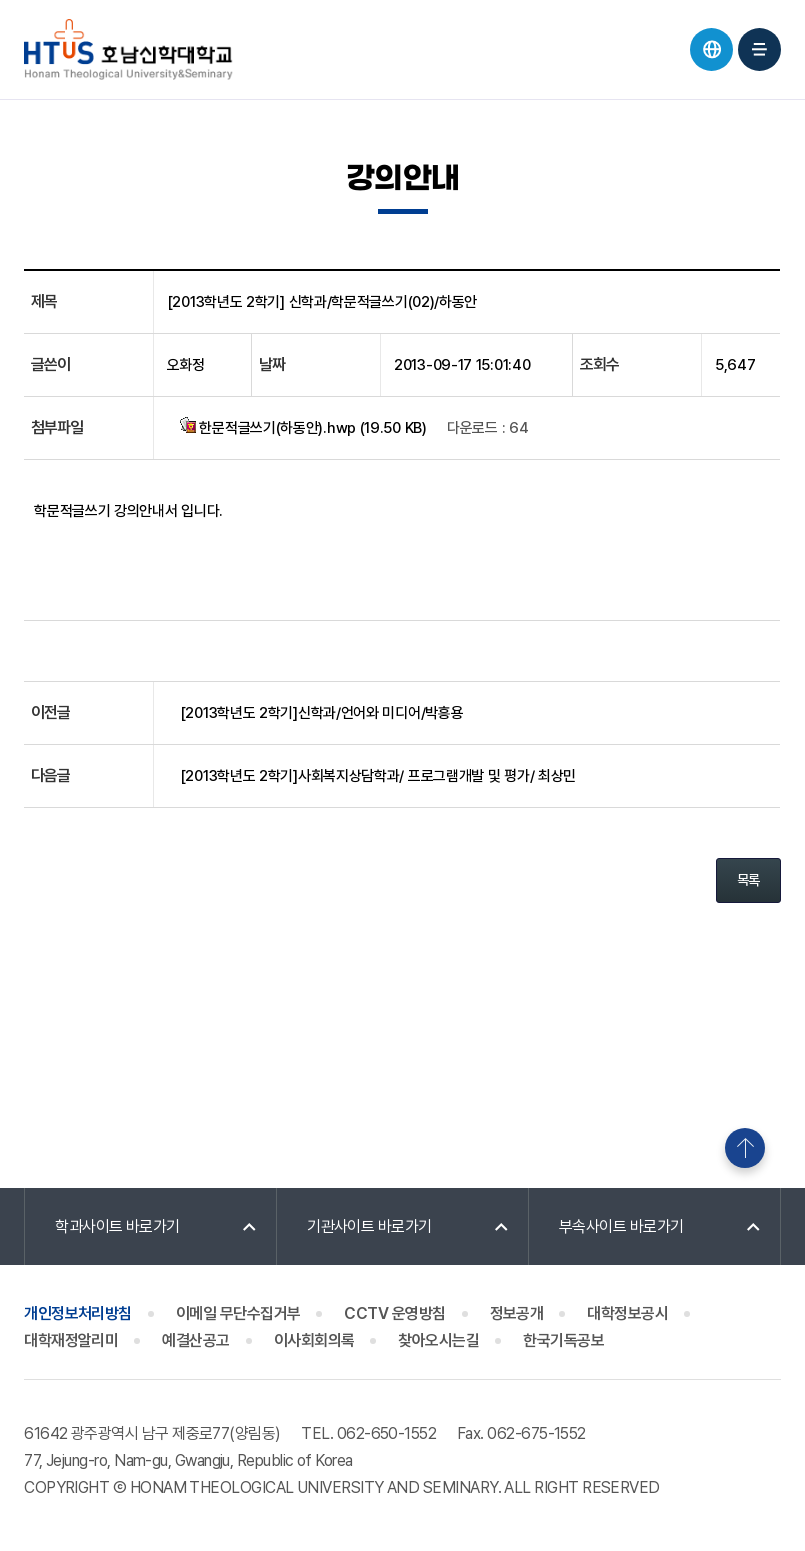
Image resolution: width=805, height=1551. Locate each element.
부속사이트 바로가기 (621, 1226)
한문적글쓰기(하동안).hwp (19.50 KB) (303, 427)
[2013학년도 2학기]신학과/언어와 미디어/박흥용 (322, 713)
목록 (748, 880)
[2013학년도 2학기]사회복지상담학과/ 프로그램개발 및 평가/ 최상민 (378, 776)
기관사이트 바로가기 (369, 1226)
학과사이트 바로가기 (117, 1226)
